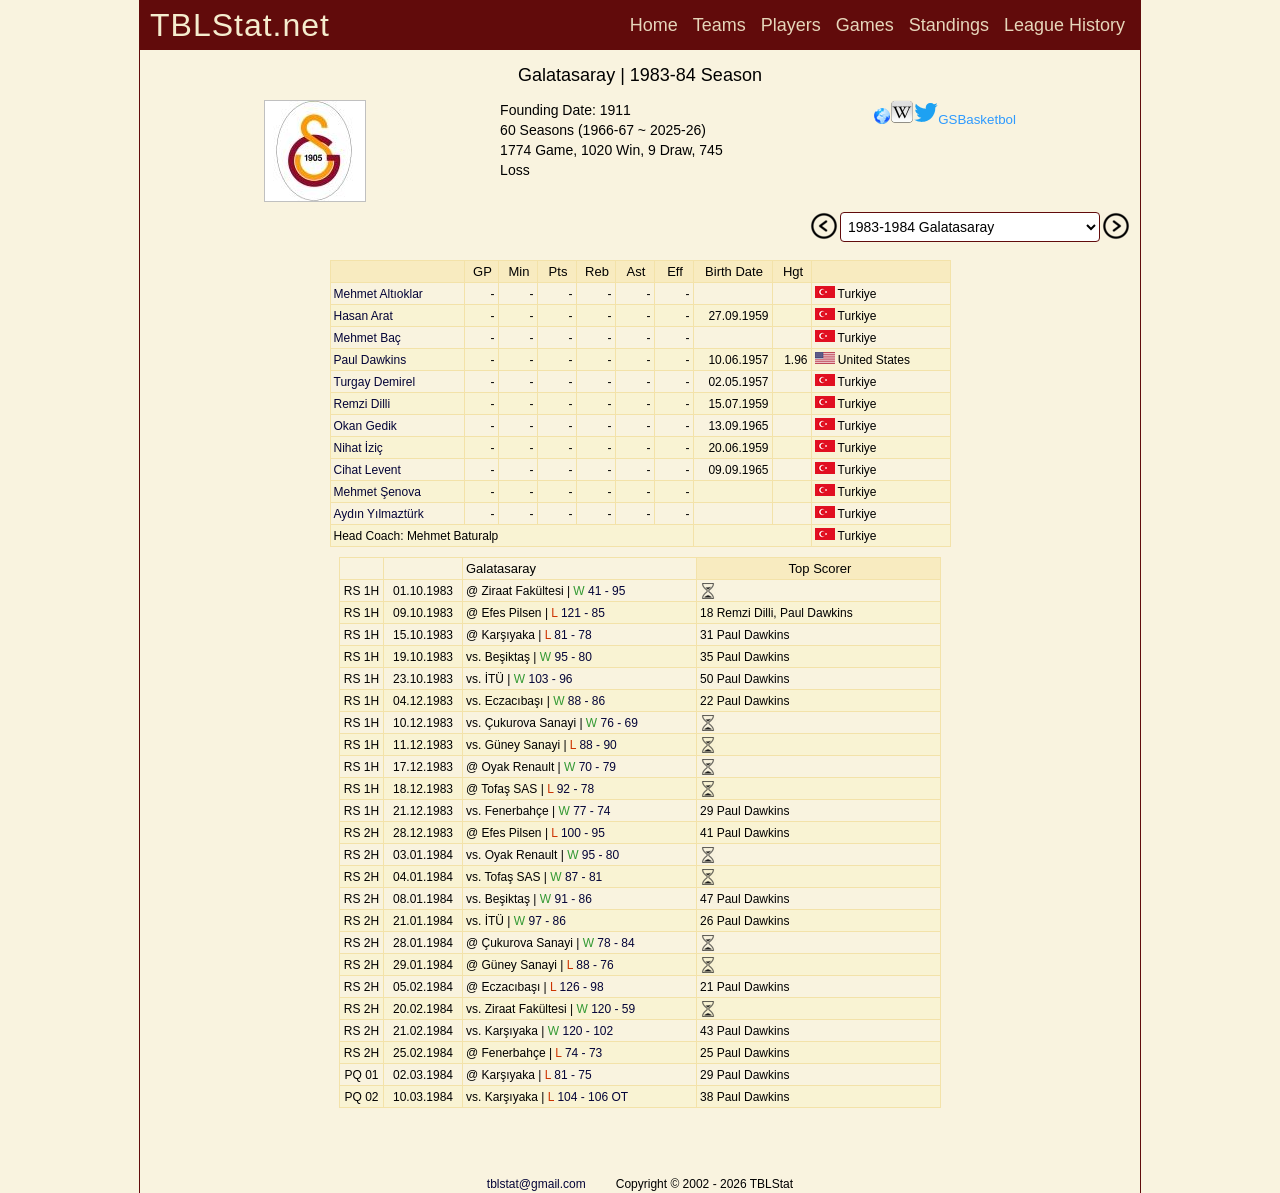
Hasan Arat (363, 316)
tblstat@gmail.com (536, 1184)
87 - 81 (576, 877)
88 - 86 (579, 701)
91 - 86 (566, 899)
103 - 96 (543, 679)
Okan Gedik (365, 426)
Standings (949, 25)
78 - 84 (609, 943)
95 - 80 (566, 657)
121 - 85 (578, 613)
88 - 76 (590, 965)
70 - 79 (590, 767)
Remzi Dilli (362, 404)
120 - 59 (605, 1009)
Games (865, 25)
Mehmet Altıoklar (378, 294)
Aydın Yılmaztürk (379, 514)
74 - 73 (578, 1053)
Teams (719, 25)
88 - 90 (593, 745)
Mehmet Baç (367, 338)
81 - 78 (568, 635)
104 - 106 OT (588, 1097)
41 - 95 (599, 591)
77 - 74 (585, 811)
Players (791, 25)
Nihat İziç (358, 448)
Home (654, 25)
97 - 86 (540, 921)
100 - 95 (578, 833)
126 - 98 (577, 987)
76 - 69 (612, 723)
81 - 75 (568, 1075)
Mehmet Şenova (377, 492)
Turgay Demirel (375, 382)
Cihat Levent (367, 470)
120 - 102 (580, 1031)
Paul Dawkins (370, 360)
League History (1064, 25)
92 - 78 (570, 789)
